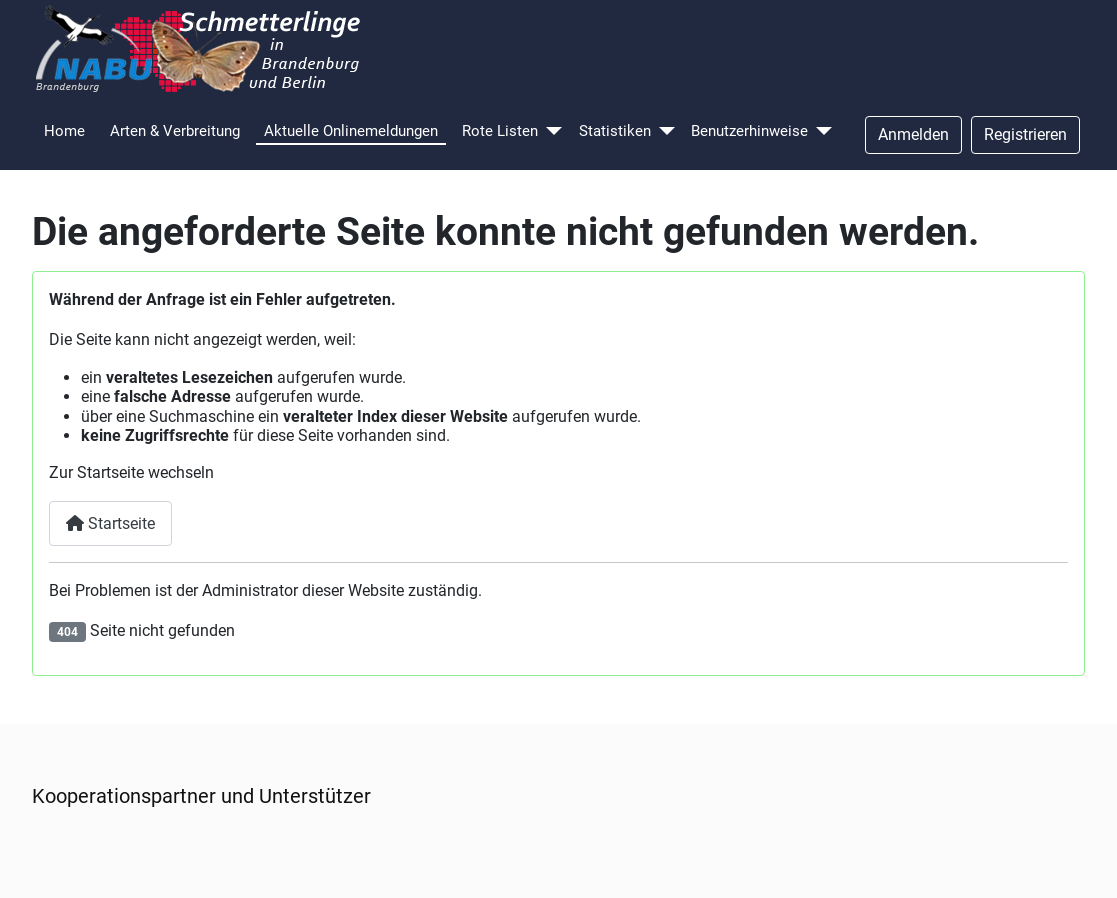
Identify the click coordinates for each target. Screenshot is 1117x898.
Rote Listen (500, 131)
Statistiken (615, 131)
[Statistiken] (667, 131)
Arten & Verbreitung (175, 131)
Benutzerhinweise (749, 131)
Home (64, 131)
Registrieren (1025, 134)
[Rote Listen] (554, 131)
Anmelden (913, 134)
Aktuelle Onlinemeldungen (351, 131)
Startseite (110, 523)
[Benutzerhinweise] (824, 131)
